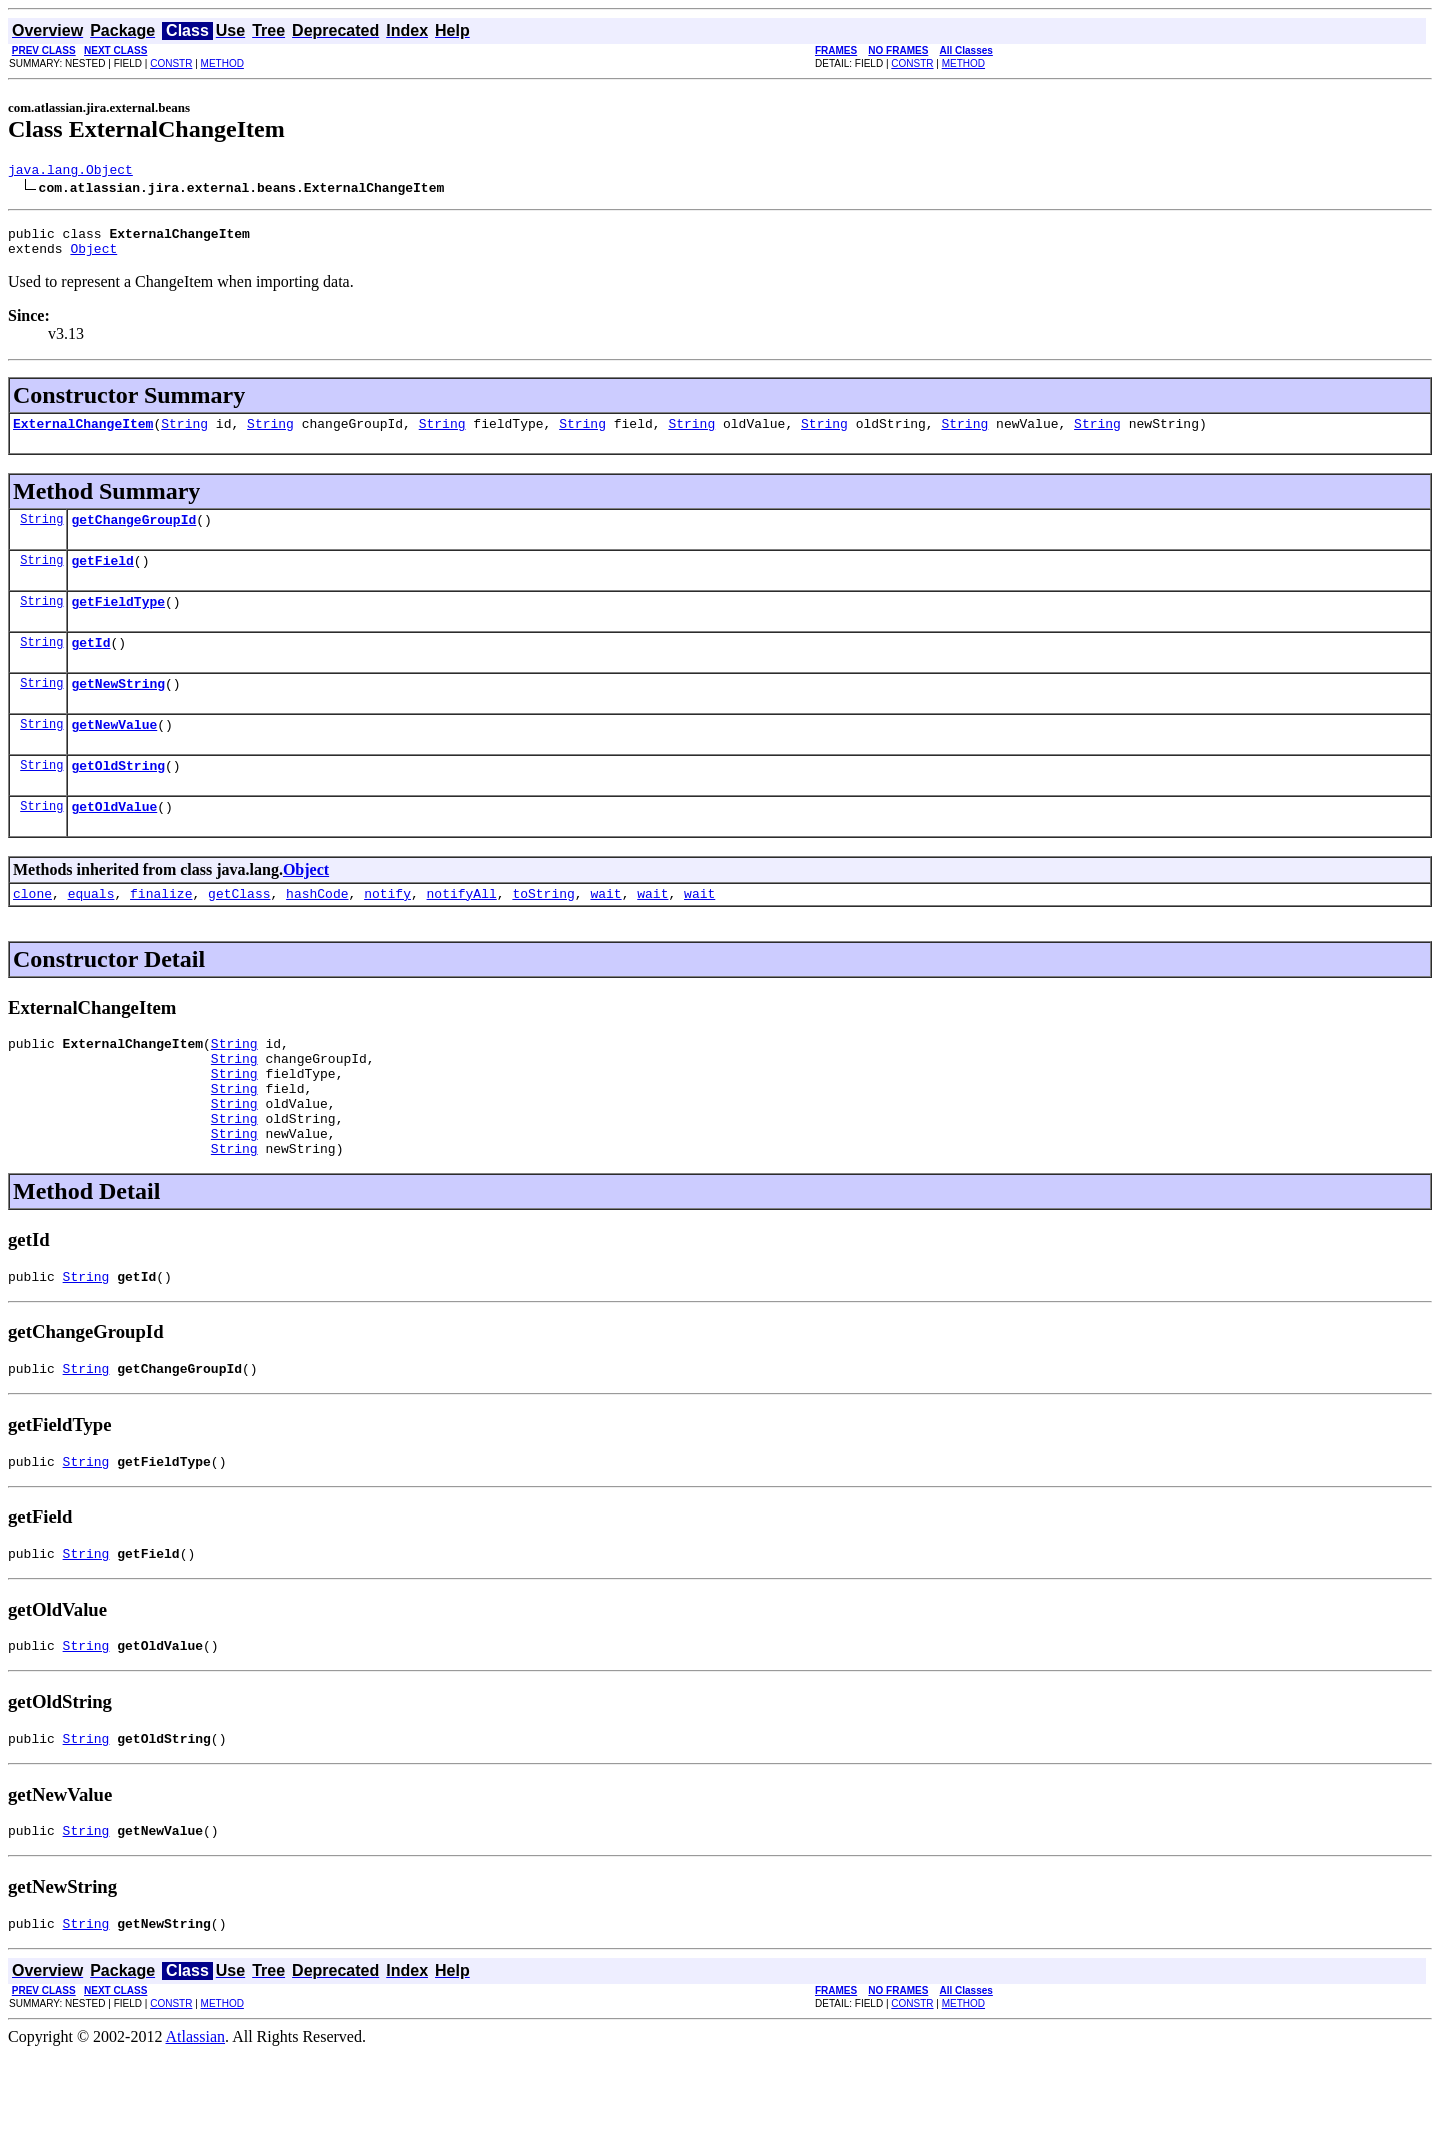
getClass (239, 932)
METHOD (222, 63)
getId (90, 666)
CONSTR (171, 63)
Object (93, 257)
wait (605, 932)
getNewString (118, 710)
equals (91, 932)
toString (543, 932)
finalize (161, 932)
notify (387, 932)
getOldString (118, 798)
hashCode (317, 932)
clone (32, 932)
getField (102, 578)
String (184, 435)
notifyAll (462, 932)
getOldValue (114, 842)
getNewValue (114, 754)
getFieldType (118, 622)
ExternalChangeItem (83, 435)
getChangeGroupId (133, 534)
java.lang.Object (70, 172)
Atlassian (196, 2123)
